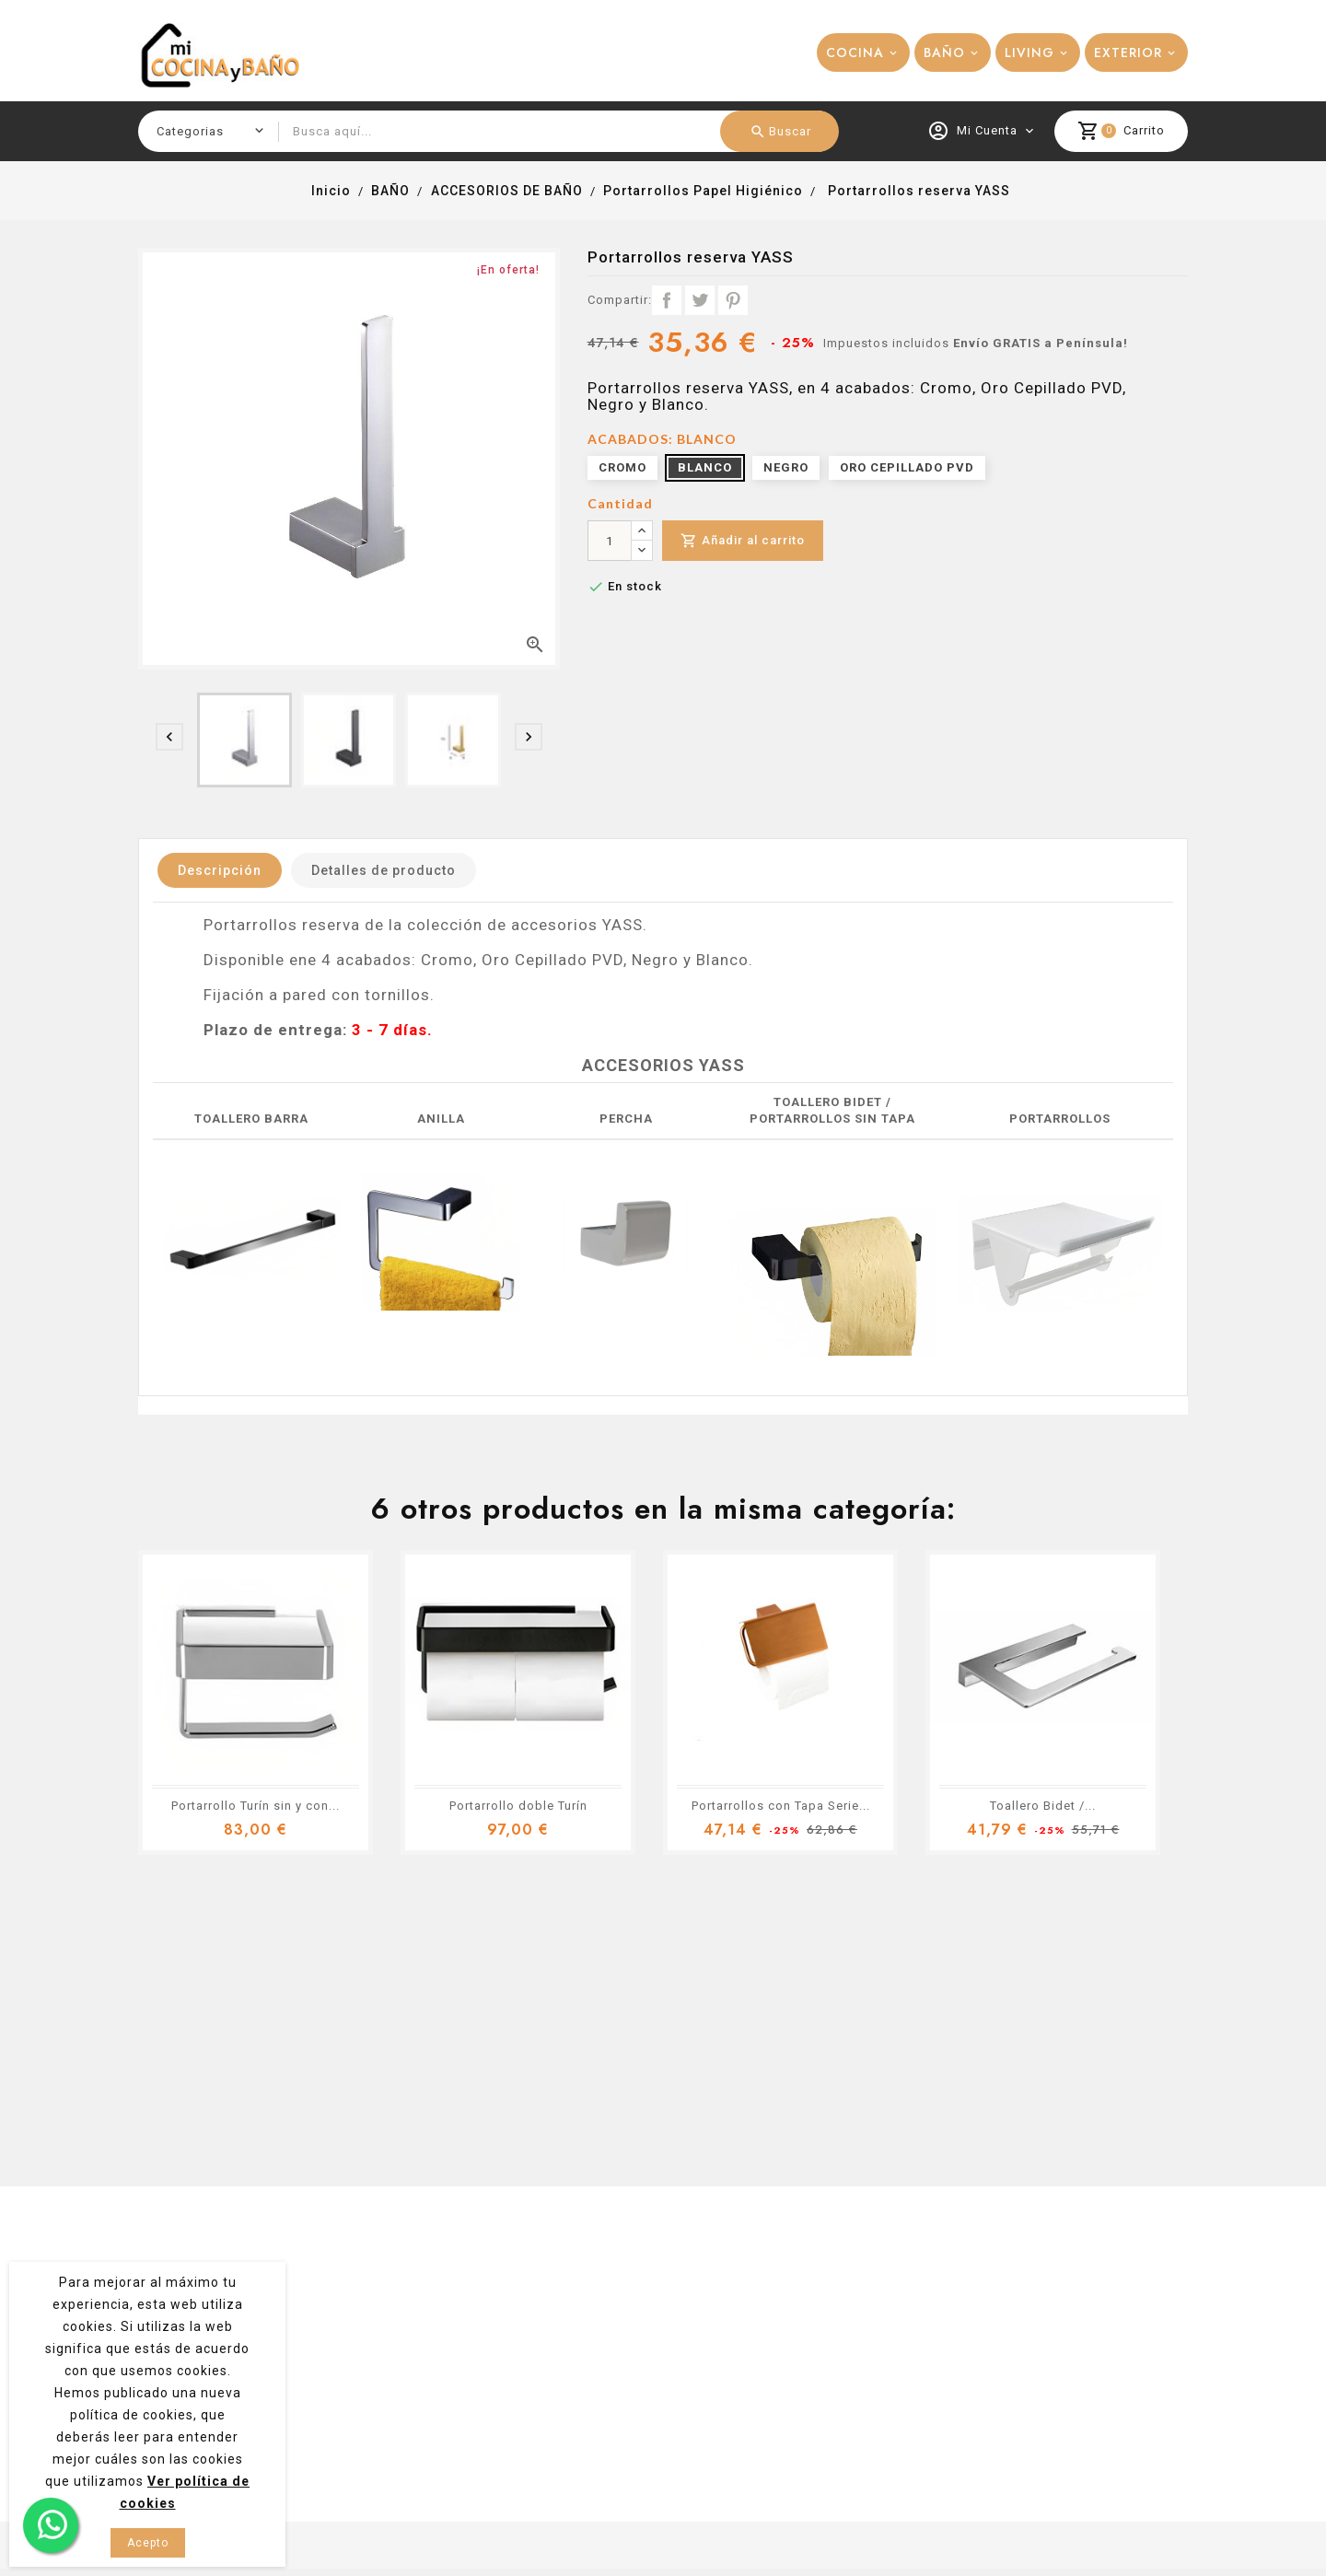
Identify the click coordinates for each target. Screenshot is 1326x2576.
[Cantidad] (609, 540)
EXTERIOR (1128, 52)
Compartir (666, 300)
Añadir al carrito (742, 541)
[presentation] (169, 737)
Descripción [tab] (220, 870)
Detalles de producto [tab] (383, 870)
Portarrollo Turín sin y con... (255, 1806)
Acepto (148, 2542)
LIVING (1029, 52)
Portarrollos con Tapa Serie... (781, 1806)
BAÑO (944, 52)
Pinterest (733, 300)
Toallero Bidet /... (1043, 1806)
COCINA (855, 52)
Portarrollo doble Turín (518, 1806)
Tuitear (700, 300)
